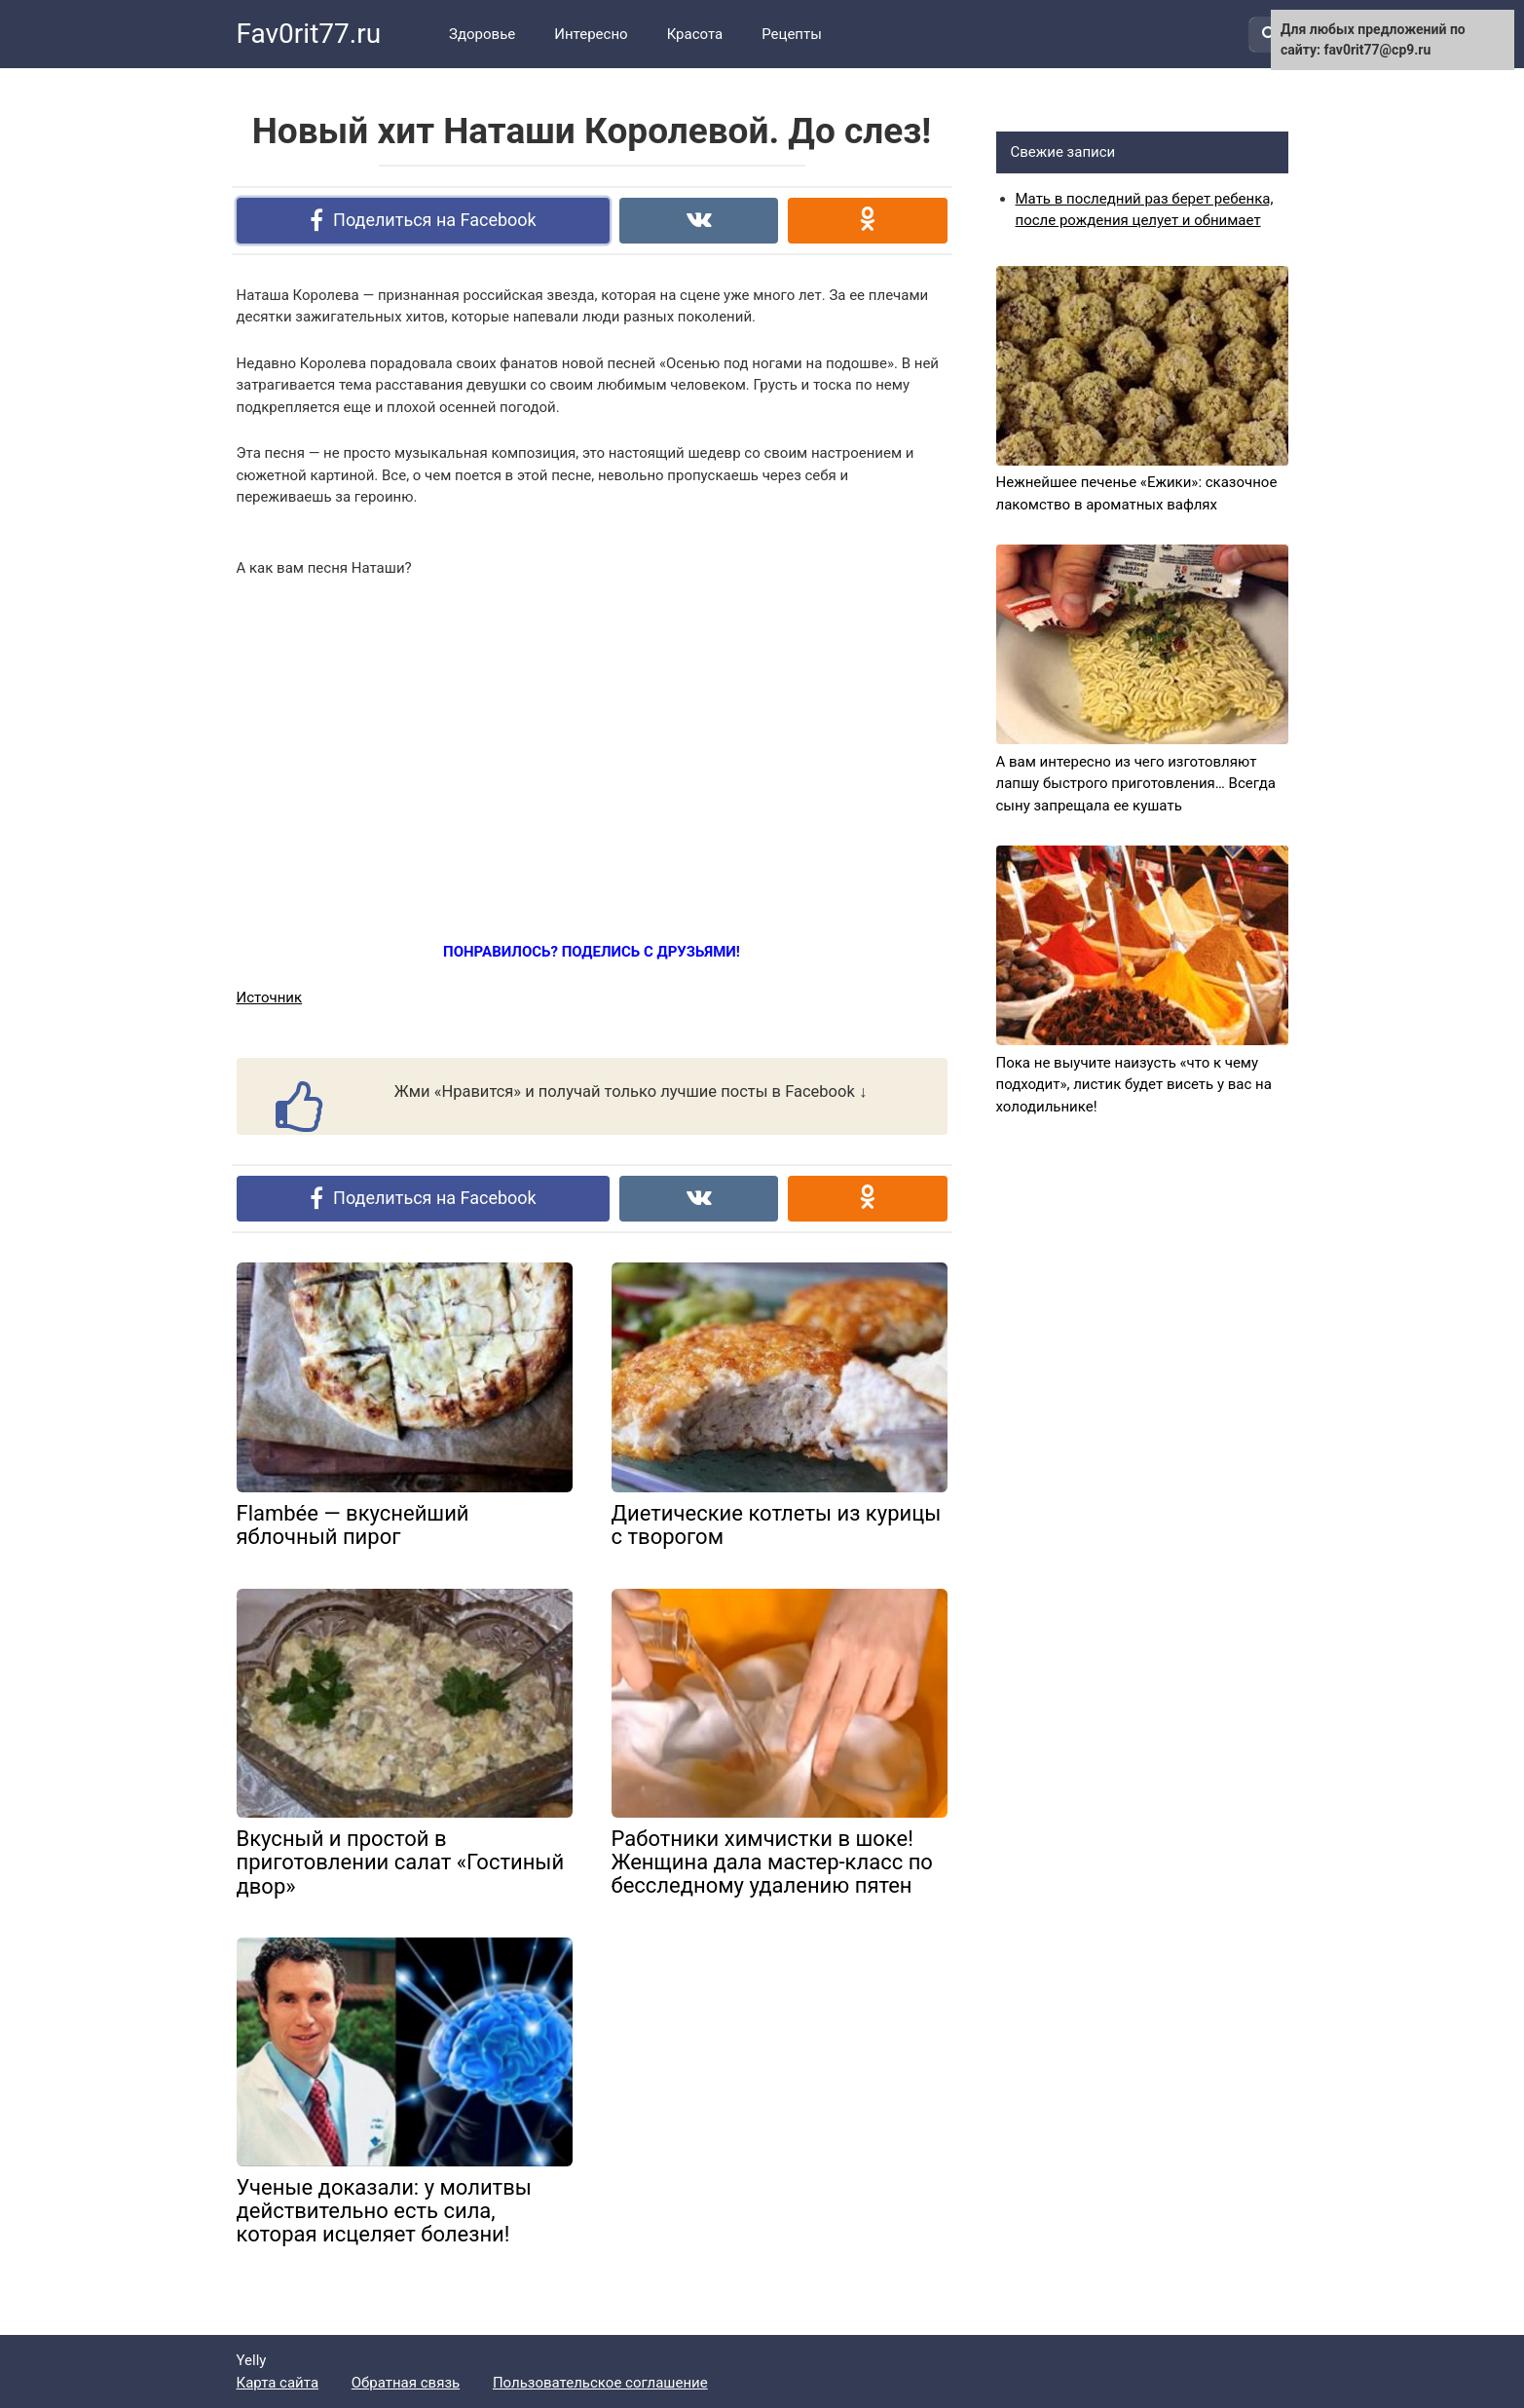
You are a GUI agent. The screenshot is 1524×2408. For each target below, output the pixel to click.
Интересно (590, 34)
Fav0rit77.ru (309, 34)
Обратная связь (406, 2382)
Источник (270, 997)
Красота (695, 34)
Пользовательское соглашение (600, 2382)
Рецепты (792, 34)
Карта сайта (278, 2382)
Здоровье (482, 34)
